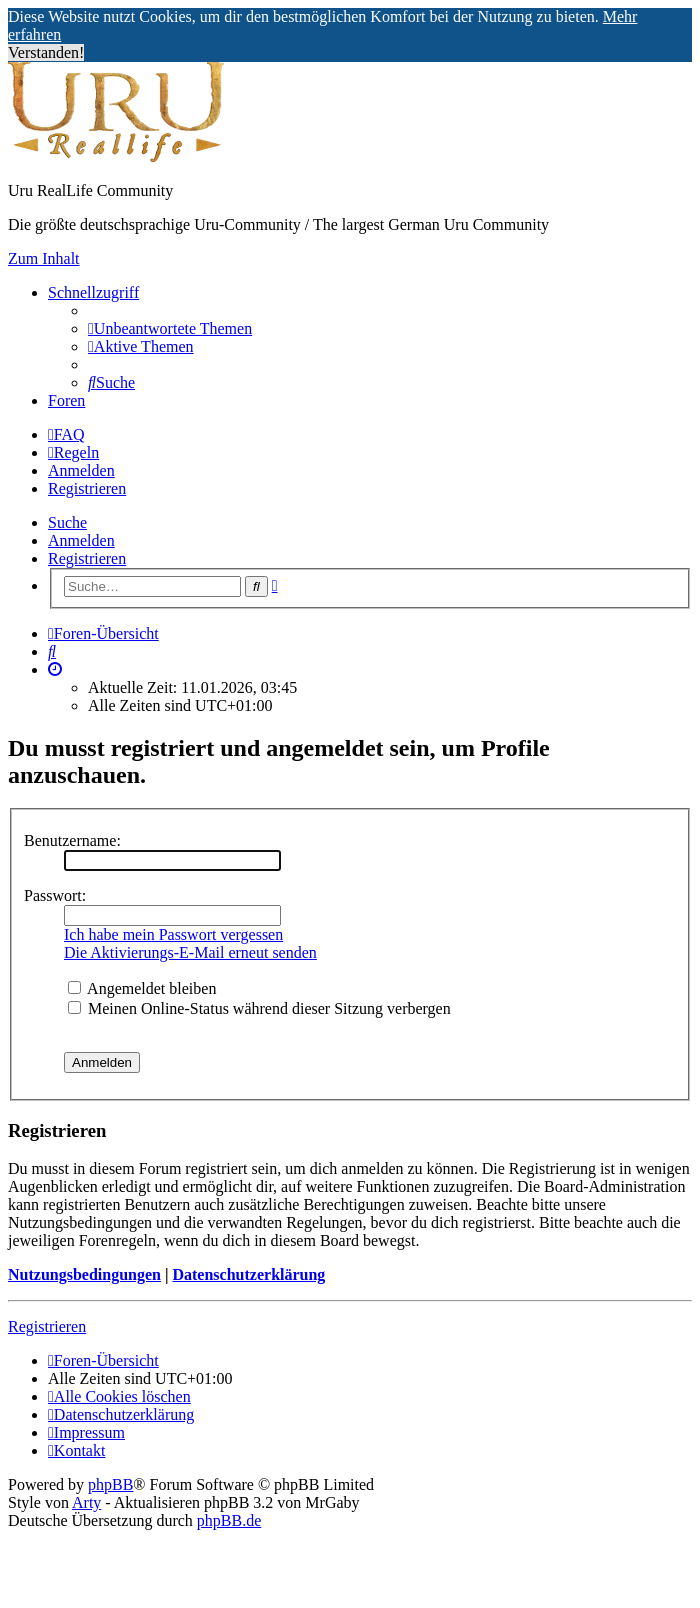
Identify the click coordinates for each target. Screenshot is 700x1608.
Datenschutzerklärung (248, 1274)
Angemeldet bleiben (142, 988)
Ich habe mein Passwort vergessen (173, 934)
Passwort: (55, 895)
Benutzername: (72, 840)
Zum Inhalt (44, 258)
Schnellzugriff (93, 292)
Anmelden (81, 540)
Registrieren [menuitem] (87, 488)
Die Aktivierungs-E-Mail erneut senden (190, 952)
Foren (66, 400)
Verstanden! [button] (46, 52)
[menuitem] (170, 328)
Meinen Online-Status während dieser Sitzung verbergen (259, 1008)
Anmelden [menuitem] (81, 470)
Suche (67, 522)
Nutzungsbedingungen (84, 1274)
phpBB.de (229, 1520)
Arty (86, 1502)
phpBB (110, 1484)
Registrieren (87, 558)
